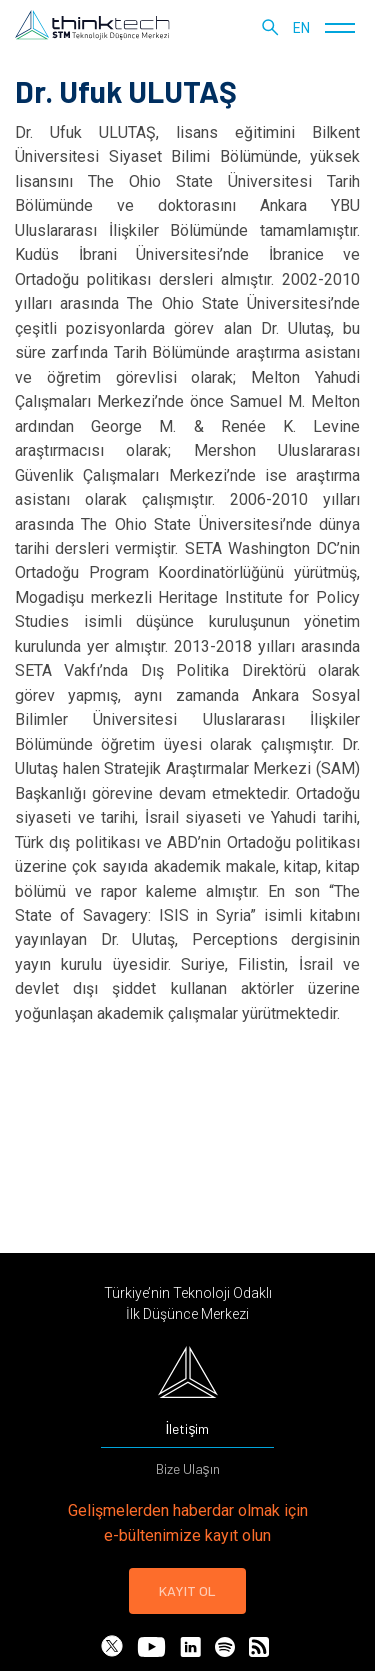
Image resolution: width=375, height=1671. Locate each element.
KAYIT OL (187, 1590)
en (301, 28)
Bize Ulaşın (188, 1468)
